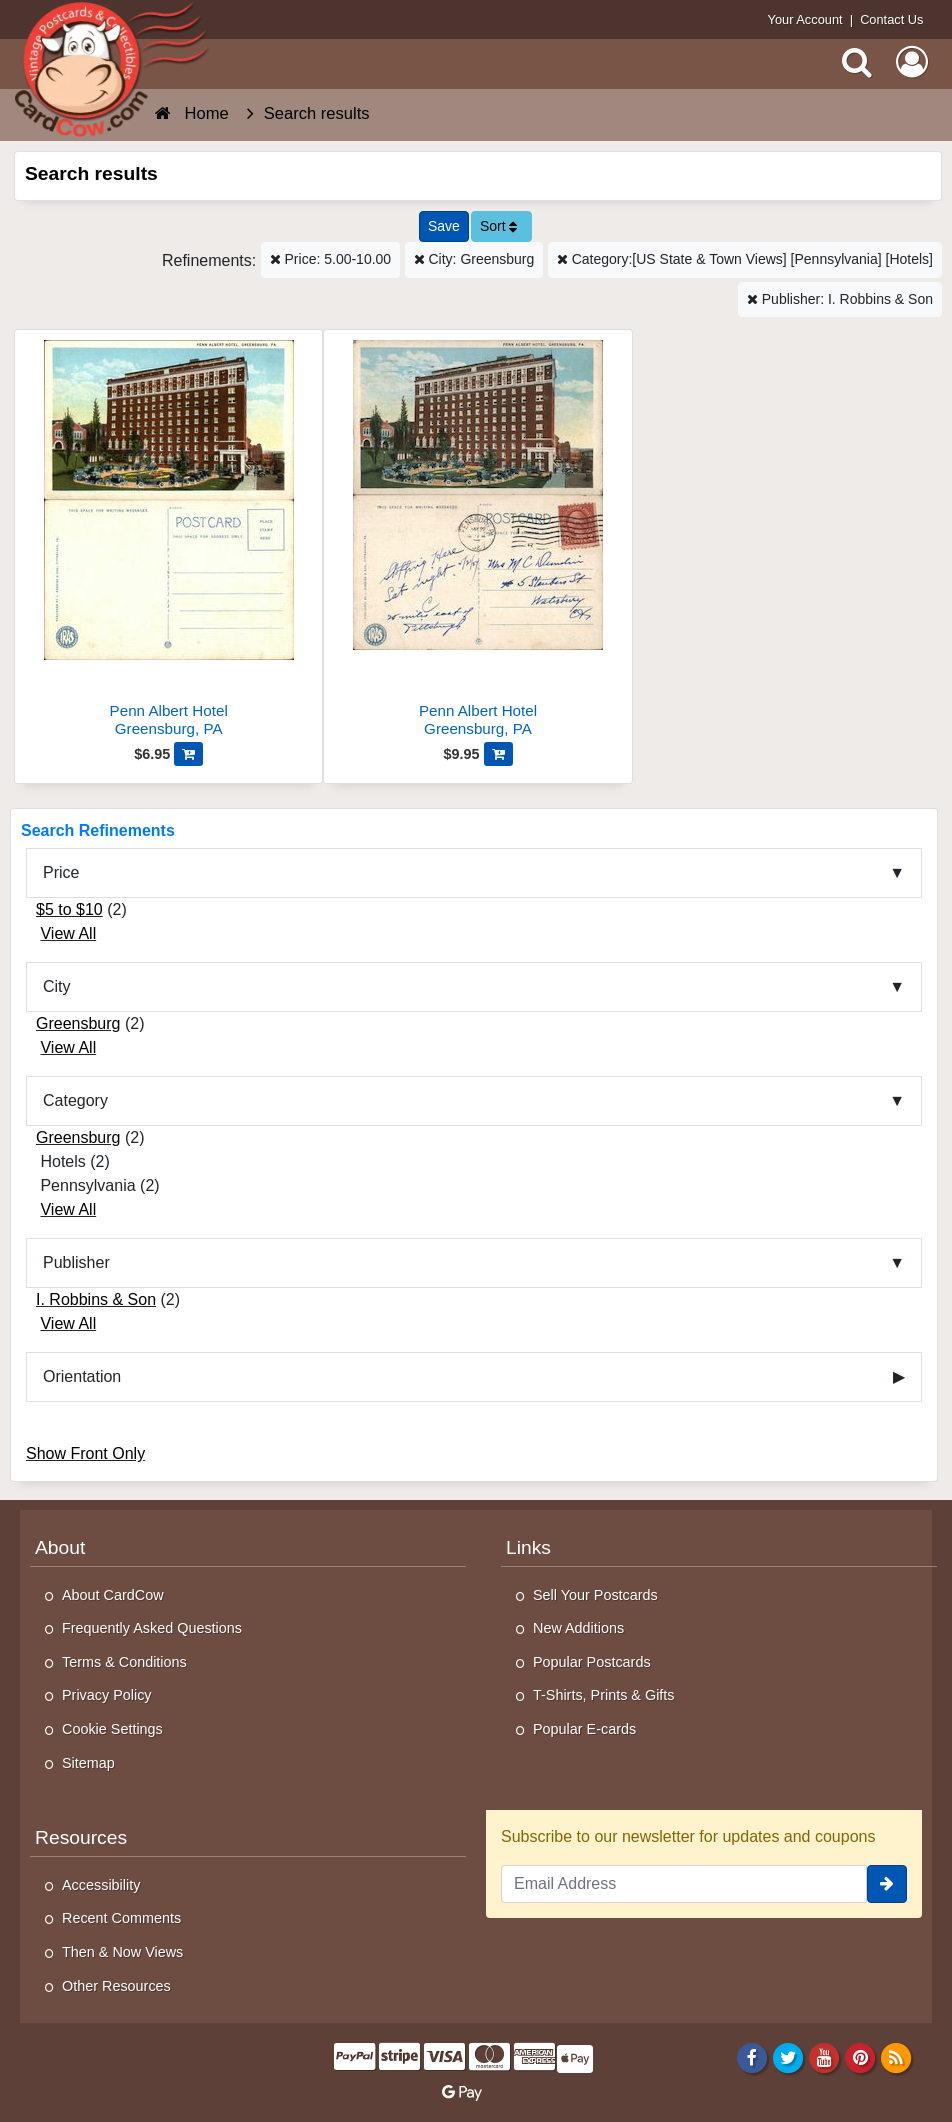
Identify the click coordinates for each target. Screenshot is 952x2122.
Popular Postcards (592, 1662)
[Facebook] (751, 2057)
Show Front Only (85, 1453)
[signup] (887, 1884)
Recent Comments (121, 1918)
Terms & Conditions (124, 1662)
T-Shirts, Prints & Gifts (604, 1695)
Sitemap (88, 1763)
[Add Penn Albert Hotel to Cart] (188, 754)
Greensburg (78, 1023)
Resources (81, 1837)
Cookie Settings (112, 1729)
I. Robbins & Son (96, 1299)
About (60, 1547)
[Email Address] (684, 1884)
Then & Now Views (122, 1952)
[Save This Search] (444, 226)
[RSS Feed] (896, 2057)
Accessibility (101, 1885)
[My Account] (912, 62)
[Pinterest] (860, 2057)
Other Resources (116, 1986)
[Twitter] (788, 2057)
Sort (499, 226)
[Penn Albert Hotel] (168, 541)
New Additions (578, 1628)
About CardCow (113, 1595)
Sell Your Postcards (595, 1595)
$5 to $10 (69, 909)
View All (68, 933)
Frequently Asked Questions (152, 1628)
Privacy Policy (107, 1695)
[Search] (857, 62)
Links (528, 1547)
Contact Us (891, 19)
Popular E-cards (584, 1729)
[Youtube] (824, 2057)
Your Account (805, 19)
